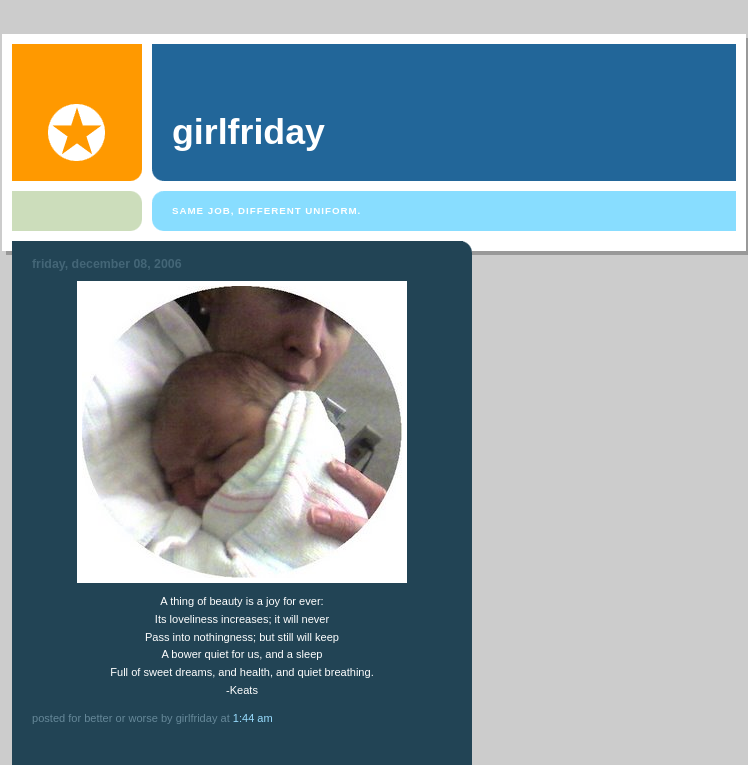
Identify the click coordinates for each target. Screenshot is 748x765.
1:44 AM (253, 718)
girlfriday (248, 132)
